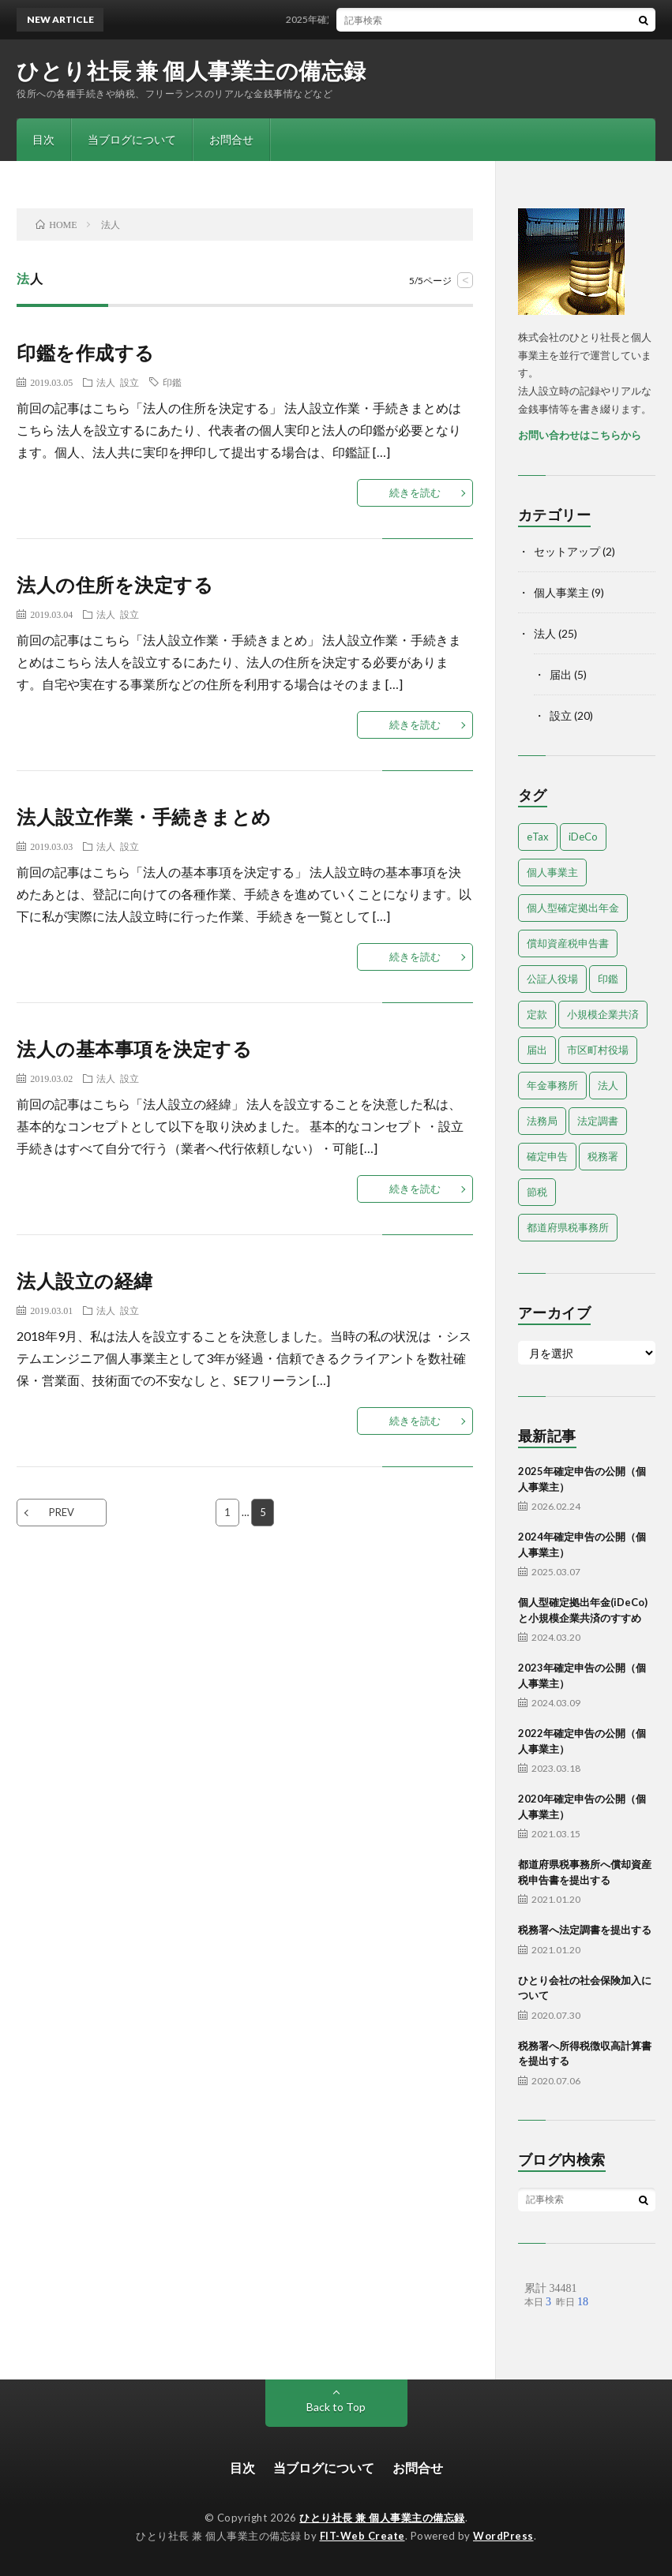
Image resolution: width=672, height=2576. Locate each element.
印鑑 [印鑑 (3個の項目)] (608, 978)
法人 (105, 382)
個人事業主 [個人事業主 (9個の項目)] (552, 872)
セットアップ (567, 551)
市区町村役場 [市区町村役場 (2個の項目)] (598, 1049)
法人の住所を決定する (115, 584)
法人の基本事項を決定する (134, 1048)
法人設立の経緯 (85, 1280)
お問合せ (231, 139)
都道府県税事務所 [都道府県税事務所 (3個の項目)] (568, 1227)
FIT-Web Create (362, 2535)
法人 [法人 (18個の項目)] (608, 1085)
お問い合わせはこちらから (579, 435)
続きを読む (415, 492)
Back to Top (336, 2406)
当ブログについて (132, 139)
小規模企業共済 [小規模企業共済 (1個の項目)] (603, 1014)
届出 (561, 674)
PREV (61, 1512)
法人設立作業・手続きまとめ (144, 816)
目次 (43, 139)
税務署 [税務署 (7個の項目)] (603, 1156)
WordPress (503, 2535)
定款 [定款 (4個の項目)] (537, 1014)
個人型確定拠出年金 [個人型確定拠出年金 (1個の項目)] (573, 907)
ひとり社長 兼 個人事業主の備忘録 (191, 70)
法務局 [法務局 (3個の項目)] (542, 1120)
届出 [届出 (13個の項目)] (537, 1049)
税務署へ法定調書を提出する (584, 1929)
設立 (129, 382)
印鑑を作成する (86, 352)
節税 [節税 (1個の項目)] (537, 1191)
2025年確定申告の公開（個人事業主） (376, 19)
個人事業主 (561, 592)
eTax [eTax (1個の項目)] (538, 836)
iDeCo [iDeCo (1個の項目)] (583, 836)
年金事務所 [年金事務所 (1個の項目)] (552, 1085)
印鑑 (172, 382)
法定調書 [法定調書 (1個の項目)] (597, 1120)
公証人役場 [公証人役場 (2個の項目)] (552, 978)
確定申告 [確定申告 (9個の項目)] (547, 1156)
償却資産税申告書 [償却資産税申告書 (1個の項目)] (568, 943)
